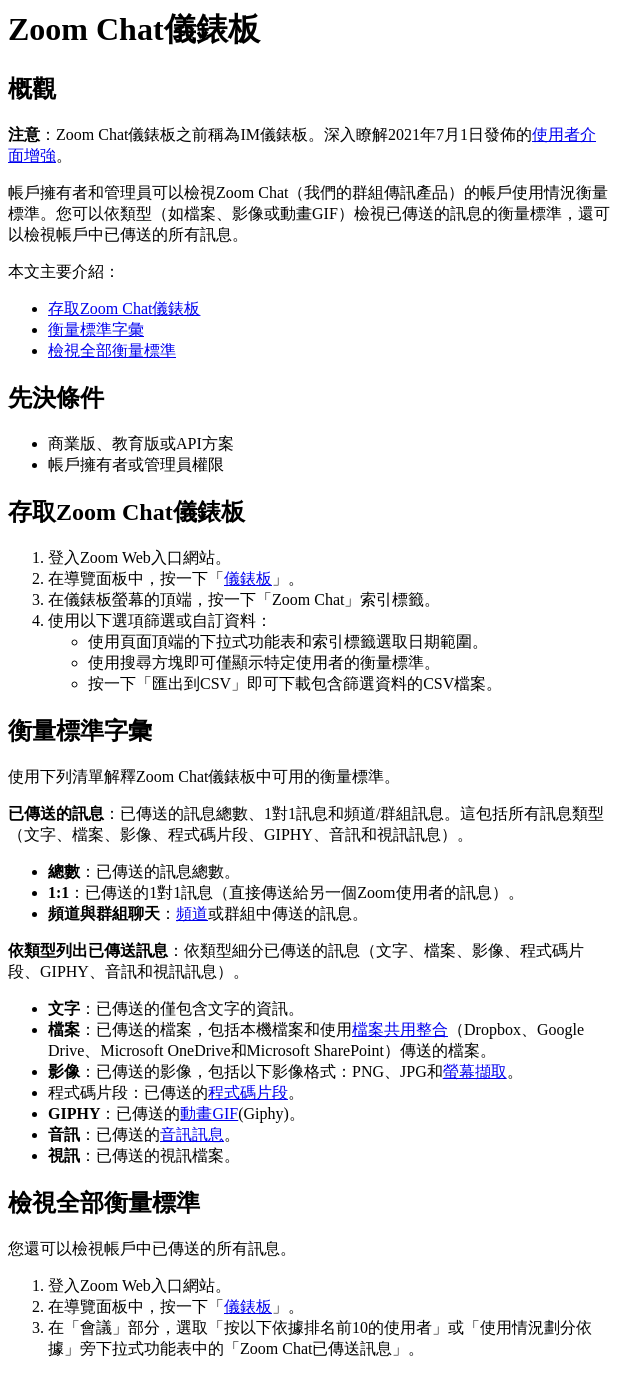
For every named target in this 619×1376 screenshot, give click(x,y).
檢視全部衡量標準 (112, 350)
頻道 (192, 913)
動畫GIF (209, 1113)
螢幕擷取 (475, 1071)
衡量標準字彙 (96, 329)
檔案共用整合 (400, 1029)
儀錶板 (248, 578)
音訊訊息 (192, 1134)
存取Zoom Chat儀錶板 (124, 308)
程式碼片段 (248, 1092)
